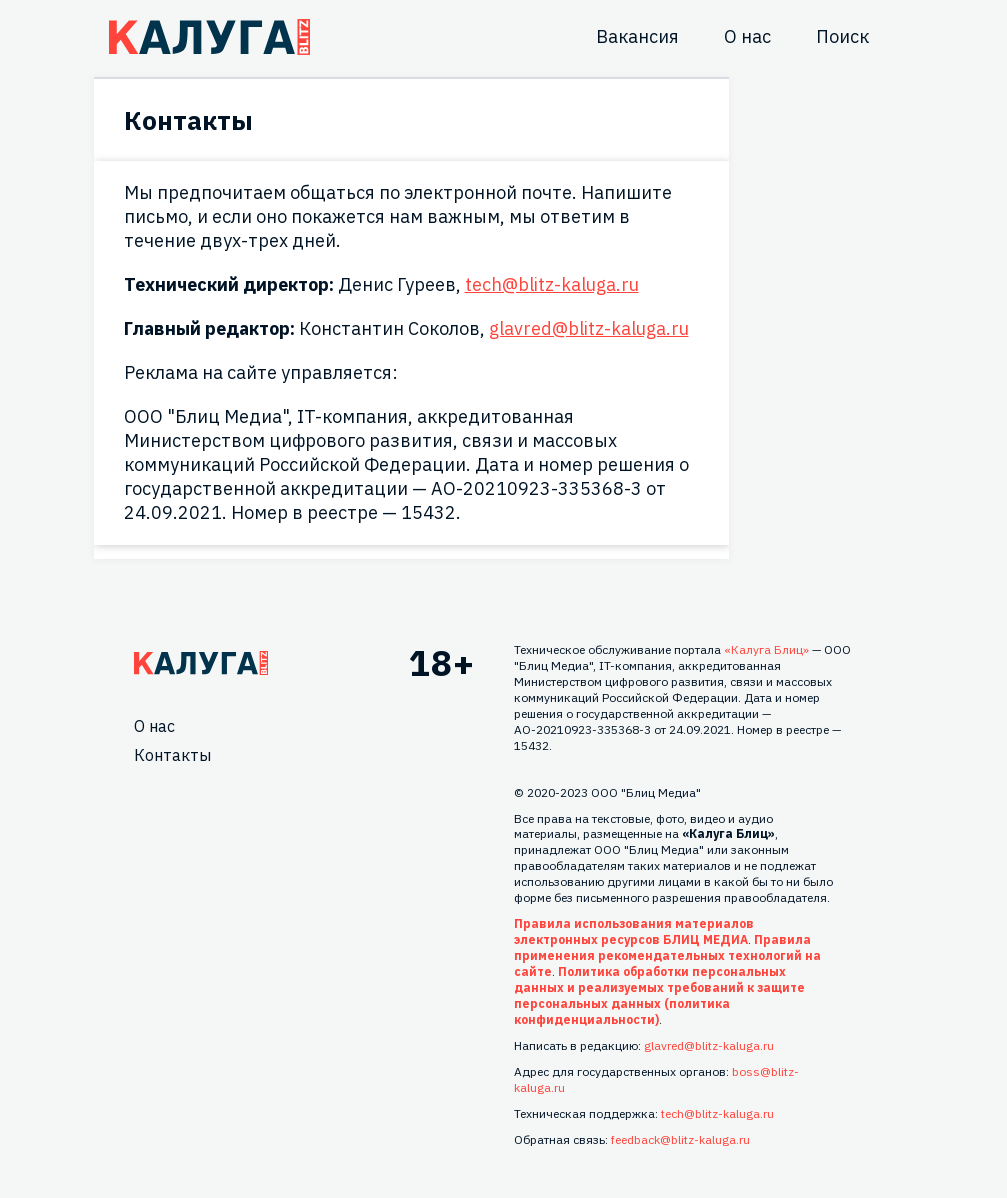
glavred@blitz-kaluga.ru (589, 328)
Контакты (172, 755)
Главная (201, 663)
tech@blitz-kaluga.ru (552, 284)
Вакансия (637, 36)
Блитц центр (209, 37)
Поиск (842, 36)
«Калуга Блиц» (766, 649)
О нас (747, 36)
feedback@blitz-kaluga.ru (680, 1139)
